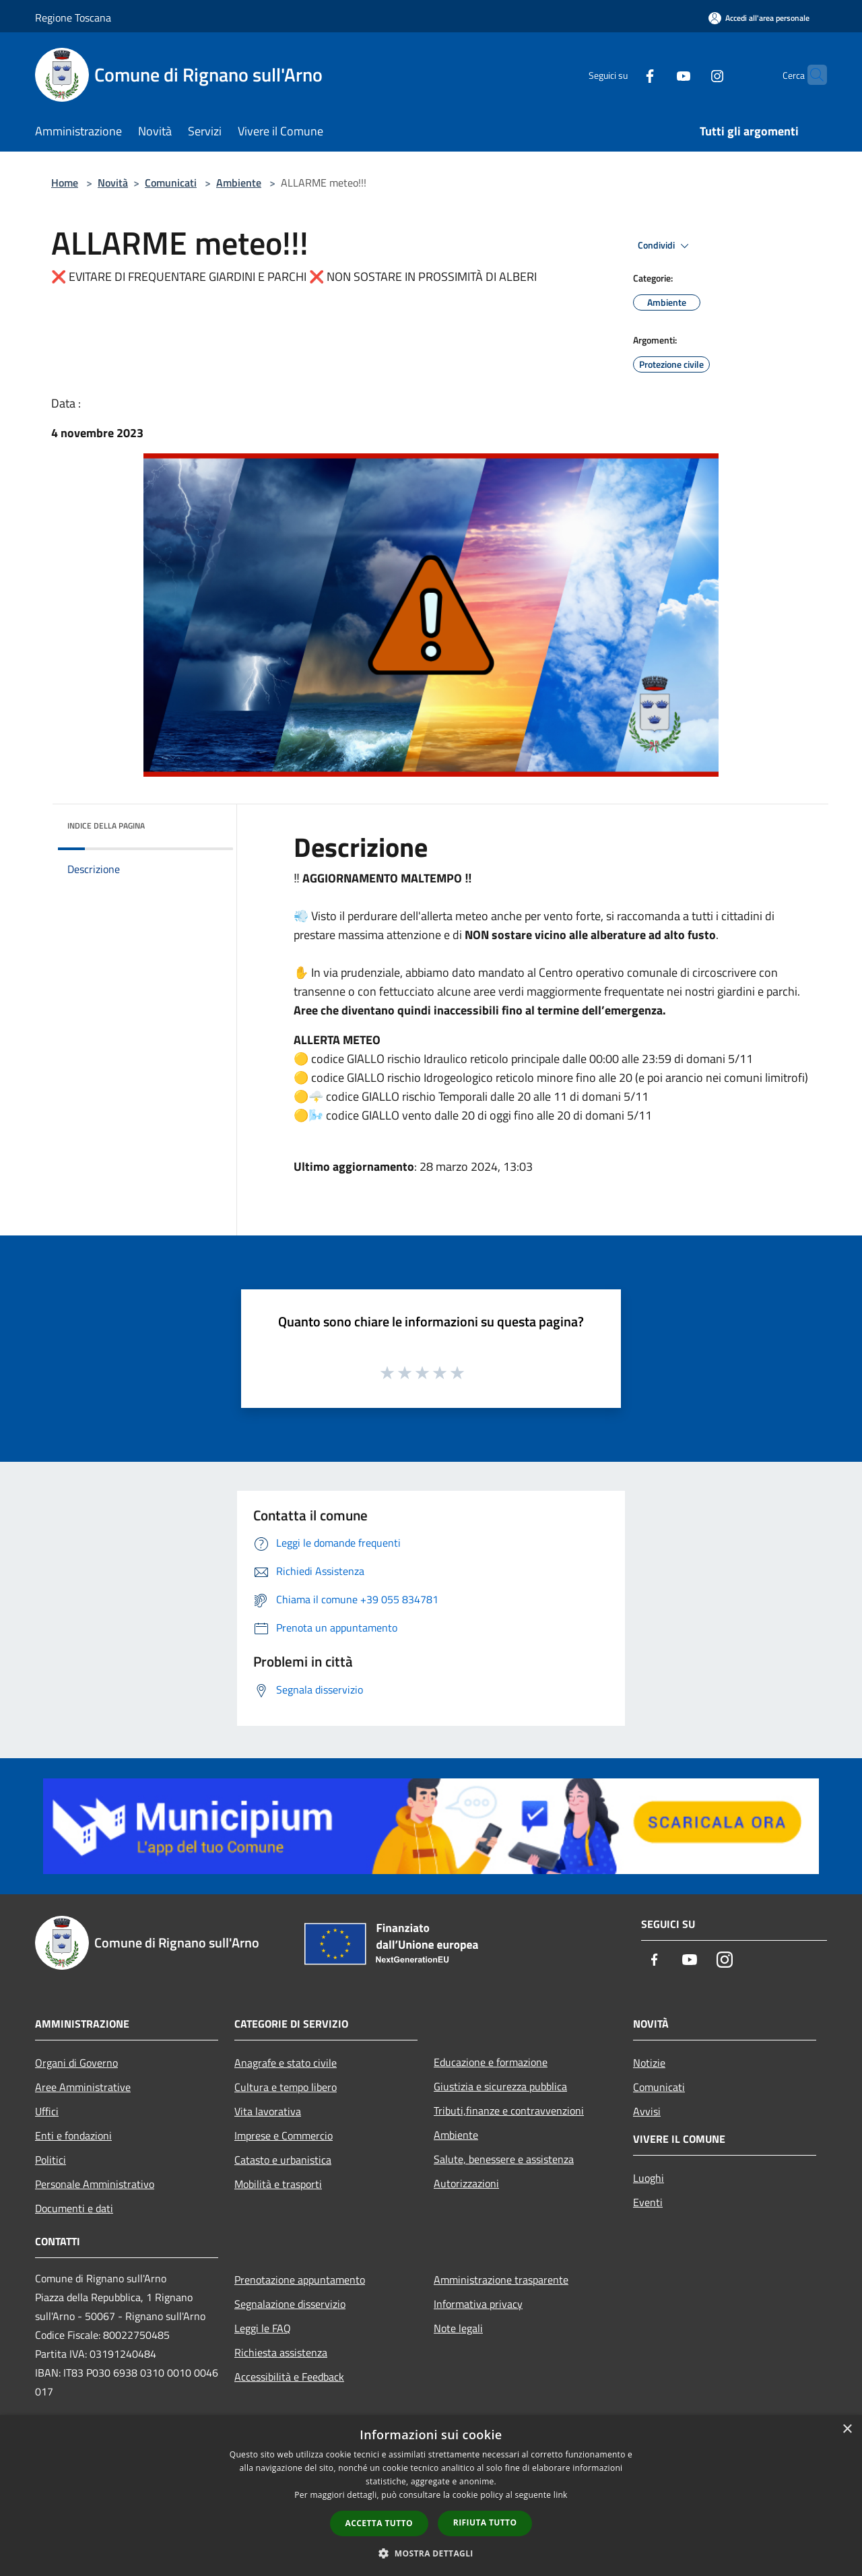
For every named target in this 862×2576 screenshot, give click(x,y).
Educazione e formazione (491, 2062)
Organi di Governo (76, 2063)
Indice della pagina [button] (106, 825)
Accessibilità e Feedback (289, 2377)
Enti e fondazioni (73, 2135)
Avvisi (647, 2111)
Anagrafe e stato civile (285, 2063)
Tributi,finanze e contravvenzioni (509, 2110)
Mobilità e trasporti (278, 2184)
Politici (50, 2160)
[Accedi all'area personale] (759, 18)
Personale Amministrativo (94, 2184)
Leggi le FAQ (262, 2328)
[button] (431, 2553)
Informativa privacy (478, 2304)
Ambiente (238, 182)
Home (64, 182)
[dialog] (431, 2495)
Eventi (648, 2202)
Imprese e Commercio (283, 2135)
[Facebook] (623, 74)
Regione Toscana (73, 17)
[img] (204, 822)
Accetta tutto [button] (379, 2523)
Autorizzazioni (466, 2183)
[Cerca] (811, 75)
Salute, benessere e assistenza (504, 2159)
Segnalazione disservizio (289, 2304)
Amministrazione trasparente (501, 2280)
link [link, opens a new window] (561, 2495)
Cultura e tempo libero (285, 2087)
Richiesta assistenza (280, 2352)
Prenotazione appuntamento (299, 2280)
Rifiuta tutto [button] (485, 2522)
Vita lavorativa (267, 2111)
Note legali (458, 2328)
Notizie (649, 2063)
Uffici (47, 2111)
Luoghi (648, 2178)
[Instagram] (690, 74)
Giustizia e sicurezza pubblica (500, 2086)
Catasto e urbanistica (282, 2160)
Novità (113, 182)
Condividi (665, 246)
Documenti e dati (74, 2208)
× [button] (847, 2429)
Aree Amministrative (83, 2087)
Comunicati (171, 182)
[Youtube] (657, 74)
